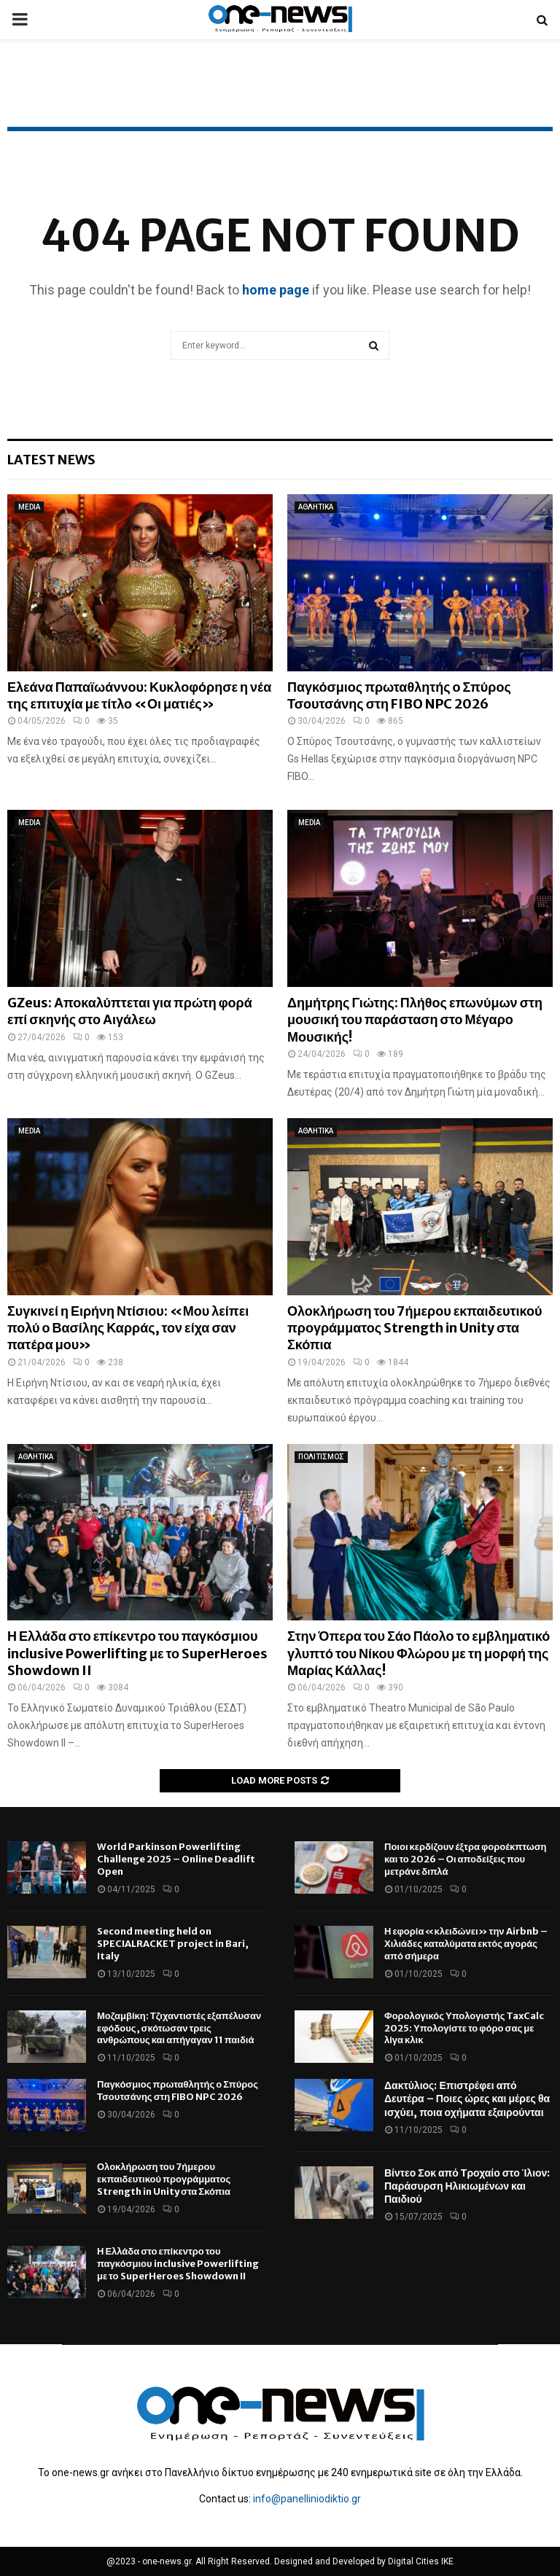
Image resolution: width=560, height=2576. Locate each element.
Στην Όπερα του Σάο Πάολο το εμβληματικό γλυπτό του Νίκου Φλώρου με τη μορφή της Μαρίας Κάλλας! (418, 1653)
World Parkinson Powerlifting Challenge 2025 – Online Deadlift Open (176, 1859)
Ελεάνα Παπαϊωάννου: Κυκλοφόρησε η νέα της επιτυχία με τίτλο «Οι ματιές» (139, 695)
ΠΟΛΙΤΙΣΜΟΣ (321, 1457)
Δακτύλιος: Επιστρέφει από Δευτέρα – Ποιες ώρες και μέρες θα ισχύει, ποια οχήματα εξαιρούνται (467, 2098)
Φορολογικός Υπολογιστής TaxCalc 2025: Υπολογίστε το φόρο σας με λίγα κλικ (464, 2028)
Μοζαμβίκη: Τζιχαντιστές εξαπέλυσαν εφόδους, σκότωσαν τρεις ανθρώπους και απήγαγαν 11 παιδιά (179, 2028)
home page (275, 289)
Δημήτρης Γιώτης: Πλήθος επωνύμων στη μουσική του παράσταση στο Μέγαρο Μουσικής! (414, 1019)
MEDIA (29, 507)
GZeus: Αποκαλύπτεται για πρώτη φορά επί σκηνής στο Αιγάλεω (129, 1011)
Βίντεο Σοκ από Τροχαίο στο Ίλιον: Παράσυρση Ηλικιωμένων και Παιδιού (467, 2186)
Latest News (51, 459)
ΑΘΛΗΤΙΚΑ (315, 507)
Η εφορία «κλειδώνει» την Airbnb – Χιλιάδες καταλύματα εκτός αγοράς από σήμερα (466, 1943)
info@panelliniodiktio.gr (307, 2499)
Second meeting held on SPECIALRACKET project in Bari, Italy (173, 1943)
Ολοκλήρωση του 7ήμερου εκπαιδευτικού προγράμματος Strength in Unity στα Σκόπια (414, 1328)
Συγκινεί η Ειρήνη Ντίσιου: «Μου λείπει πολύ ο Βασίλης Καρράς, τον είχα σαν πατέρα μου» (128, 1328)
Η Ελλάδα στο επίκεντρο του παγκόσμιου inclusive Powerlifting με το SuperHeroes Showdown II (137, 1653)
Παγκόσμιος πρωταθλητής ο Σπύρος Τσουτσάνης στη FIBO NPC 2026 (399, 695)
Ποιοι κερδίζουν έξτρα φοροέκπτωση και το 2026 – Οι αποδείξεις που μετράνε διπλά (465, 1859)
